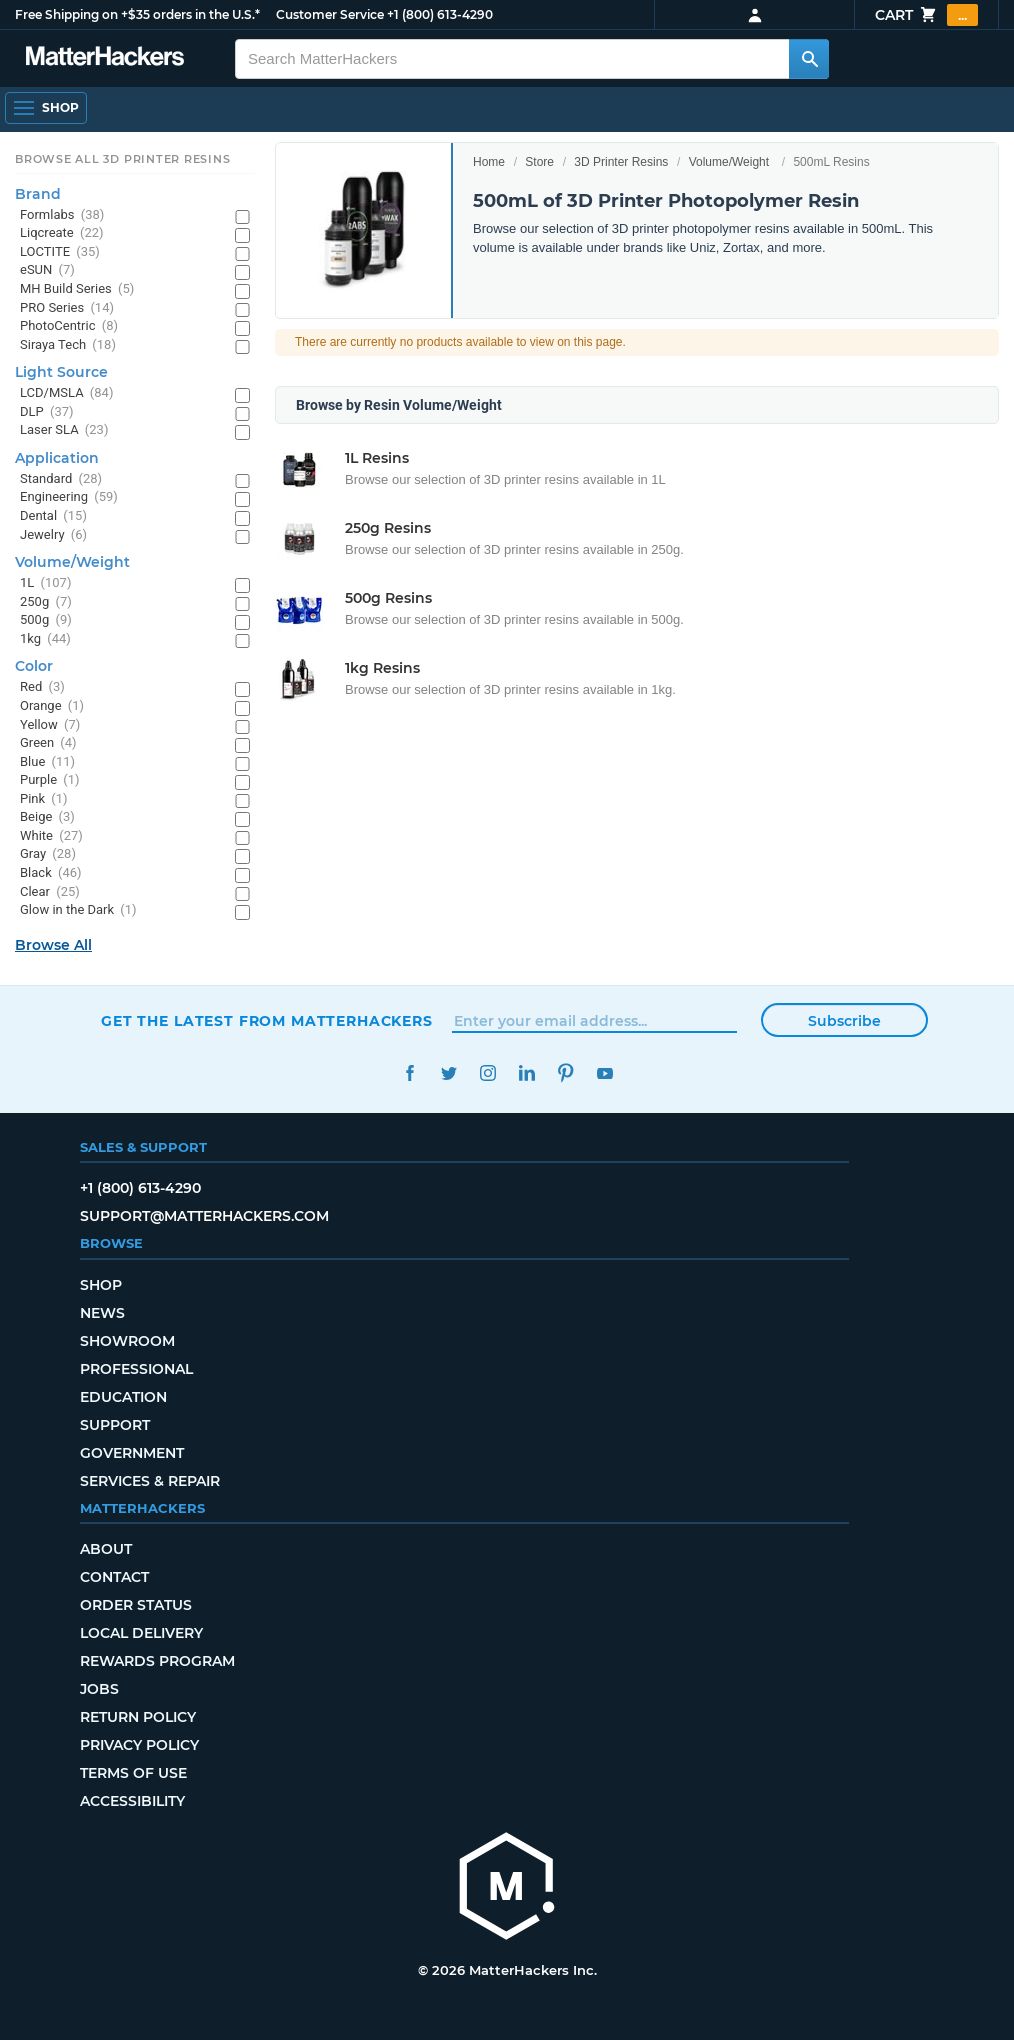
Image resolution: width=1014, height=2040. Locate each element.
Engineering (69, 497)
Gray (48, 854)
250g (46, 602)
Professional (136, 1369)
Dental (53, 516)
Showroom (127, 1341)
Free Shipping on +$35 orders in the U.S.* (137, 14)
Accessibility (132, 1801)
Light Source (61, 372)
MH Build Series (77, 289)
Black (51, 873)
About (106, 1549)
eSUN (47, 270)
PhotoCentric (69, 326)
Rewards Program (157, 1661)
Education (123, 1397)
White (51, 836)
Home (489, 162)
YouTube (604, 1073)
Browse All (53, 945)
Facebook (409, 1073)
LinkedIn (526, 1073)
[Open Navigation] (46, 108)
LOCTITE (60, 252)
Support (115, 1425)
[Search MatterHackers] (809, 59)
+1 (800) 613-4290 (440, 14)
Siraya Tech (68, 345)
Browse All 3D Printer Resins (123, 159)
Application (57, 458)
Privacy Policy (139, 1745)
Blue (47, 762)
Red (42, 687)
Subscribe (844, 1021)
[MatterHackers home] (507, 1888)
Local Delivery (141, 1633)
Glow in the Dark (78, 910)
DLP (47, 412)
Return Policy (138, 1717)
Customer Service (330, 14)
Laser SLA (64, 430)
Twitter (448, 1073)
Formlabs (62, 215)
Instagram (487, 1073)
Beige (47, 817)
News (102, 1313)
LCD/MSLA (66, 393)
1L (45, 583)
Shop (101, 1285)
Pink (44, 799)
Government (132, 1453)
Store (539, 162)
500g (46, 620)
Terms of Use (133, 1773)
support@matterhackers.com (204, 1216)
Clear (50, 892)
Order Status (136, 1605)
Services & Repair (150, 1481)
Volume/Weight (729, 162)
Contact (114, 1577)
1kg (45, 639)
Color (34, 666)
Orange (52, 706)
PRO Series (67, 308)
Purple (50, 780)
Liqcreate (62, 233)
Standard (61, 479)
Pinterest (565, 1073)
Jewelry (53, 535)
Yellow (50, 725)
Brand (38, 194)
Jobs (99, 1689)
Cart (926, 15)
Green (48, 743)
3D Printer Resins (621, 162)
